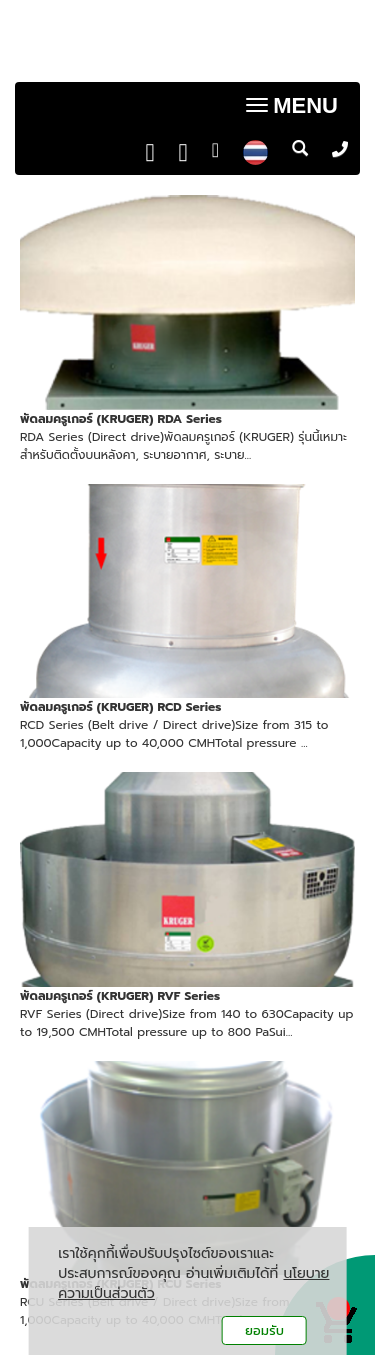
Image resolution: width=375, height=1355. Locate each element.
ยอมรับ (264, 1330)
